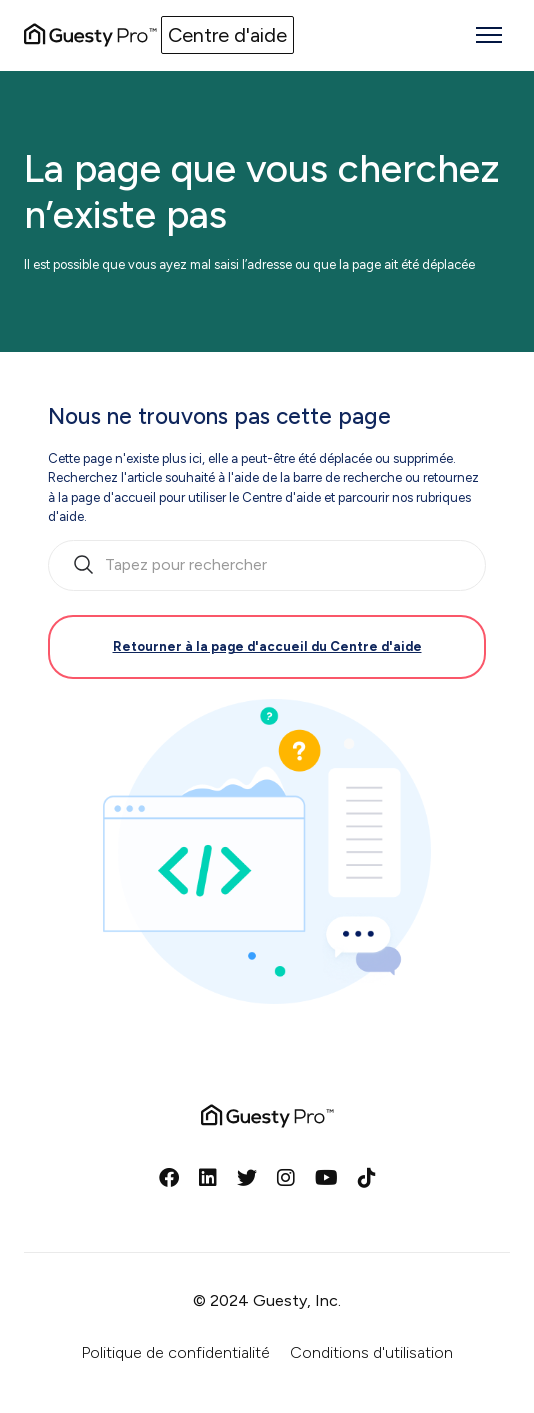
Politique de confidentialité (175, 1352)
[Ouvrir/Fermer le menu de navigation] (489, 35)
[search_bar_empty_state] (267, 566)
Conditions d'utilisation (371, 1352)
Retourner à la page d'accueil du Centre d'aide (267, 646)
